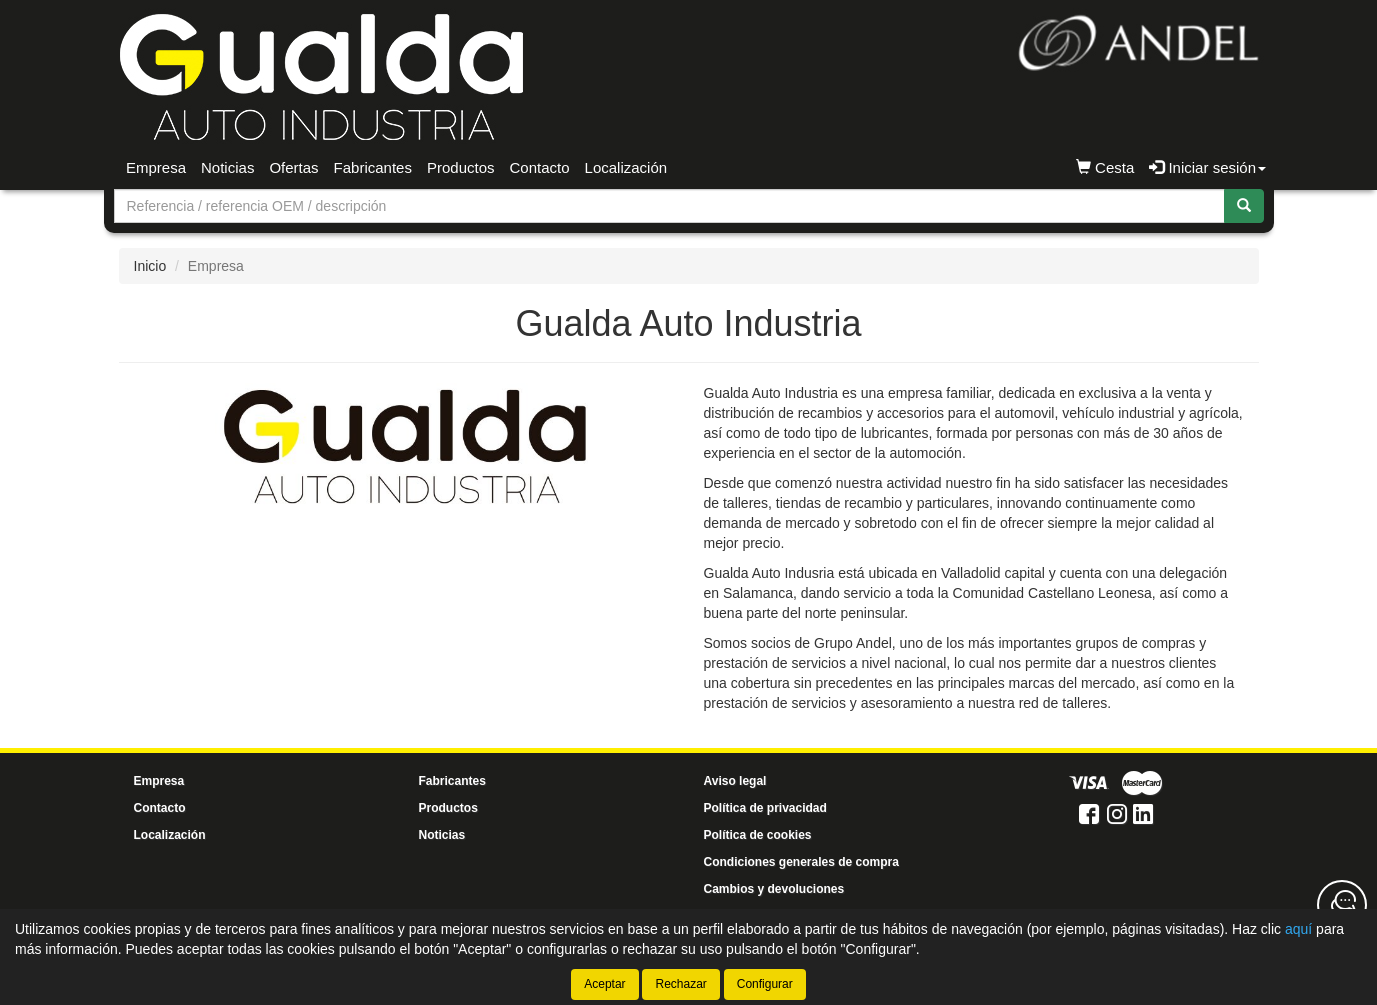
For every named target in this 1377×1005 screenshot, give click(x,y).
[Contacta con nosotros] (1342, 905)
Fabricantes (373, 167)
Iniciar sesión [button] (1207, 167)
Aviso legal (735, 781)
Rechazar (680, 984)
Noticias (227, 167)
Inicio (150, 266)
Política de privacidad (765, 808)
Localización (626, 167)
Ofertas (293, 167)
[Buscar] (1244, 206)
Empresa (156, 167)
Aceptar (604, 984)
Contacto (540, 167)
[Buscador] (669, 206)
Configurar (765, 984)
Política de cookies (758, 835)
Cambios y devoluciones (774, 889)
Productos (461, 167)
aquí (1298, 929)
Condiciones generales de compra (801, 862)
